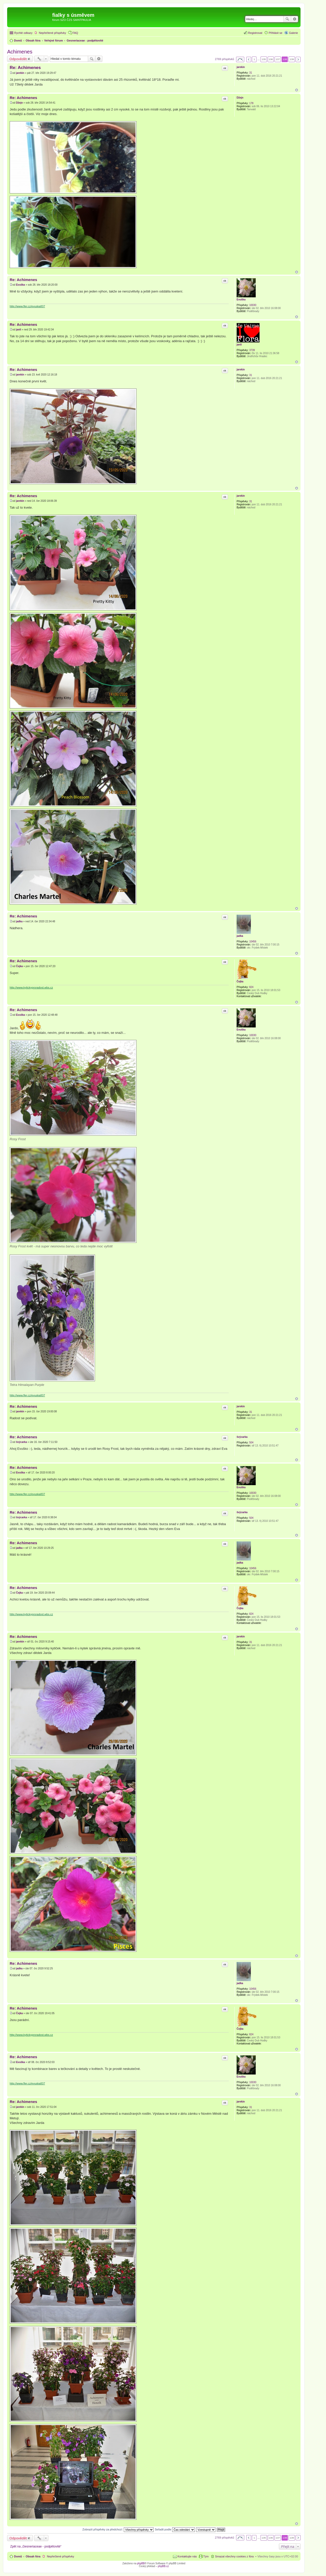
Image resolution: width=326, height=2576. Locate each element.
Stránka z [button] (240, 59)
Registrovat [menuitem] (255, 32)
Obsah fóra (33, 2556)
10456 (252, 941)
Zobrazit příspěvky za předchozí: (118, 2529)
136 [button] (271, 59)
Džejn (240, 97)
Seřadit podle (175, 2529)
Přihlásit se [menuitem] (275, 32)
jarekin (241, 67)
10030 (252, 305)
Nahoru (296, 90)
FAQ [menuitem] (75, 32)
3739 (252, 350)
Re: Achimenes (25, 67)
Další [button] (298, 59)
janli (239, 344)
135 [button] (264, 59)
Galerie (293, 32)
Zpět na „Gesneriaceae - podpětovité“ (35, 2546)
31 (250, 72)
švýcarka (242, 1437)
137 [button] (278, 59)
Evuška (241, 299)
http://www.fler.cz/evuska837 (27, 306)
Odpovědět (18, 59)
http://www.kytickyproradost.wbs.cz (31, 987)
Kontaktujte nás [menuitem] (187, 2556)
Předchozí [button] (248, 59)
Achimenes (19, 51)
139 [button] (292, 59)
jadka (240, 936)
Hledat (287, 19)
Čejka (240, 981)
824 (251, 987)
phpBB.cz (163, 2566)
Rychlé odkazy (23, 32)
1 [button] (254, 59)
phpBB (141, 2563)
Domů (18, 2556)
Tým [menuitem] (206, 2556)
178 (251, 103)
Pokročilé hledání (294, 19)
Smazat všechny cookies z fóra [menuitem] (234, 2556)
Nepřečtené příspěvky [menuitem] (52, 32)
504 (251, 1442)
